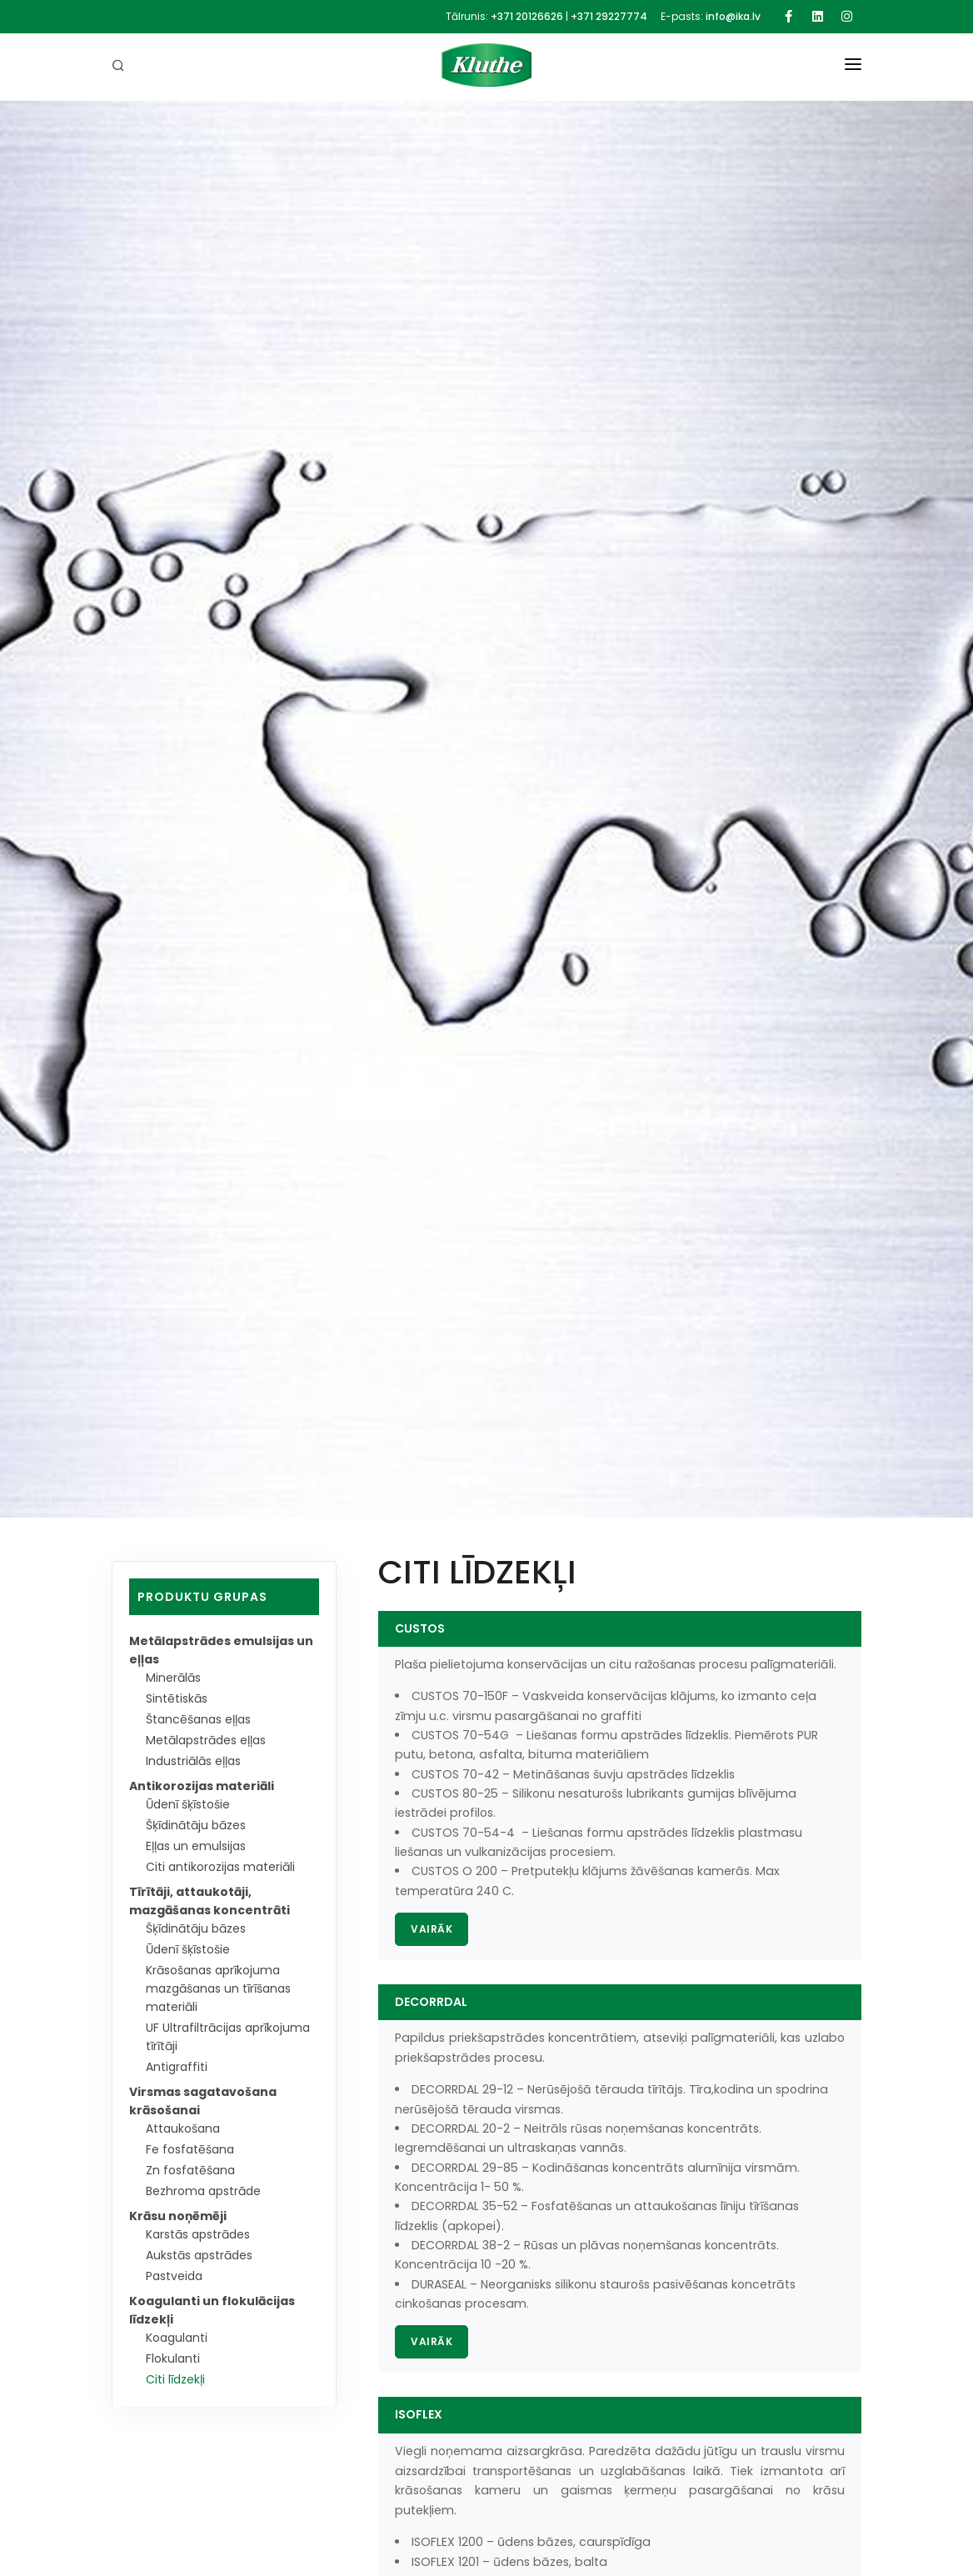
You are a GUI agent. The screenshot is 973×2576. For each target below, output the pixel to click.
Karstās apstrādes (200, 2234)
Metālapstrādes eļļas (208, 1740)
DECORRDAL (431, 2001)
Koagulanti (178, 2337)
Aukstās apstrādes (201, 2255)
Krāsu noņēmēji (178, 2216)
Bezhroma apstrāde (205, 2191)
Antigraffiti (177, 2066)
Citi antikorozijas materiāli (222, 1866)
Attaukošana (184, 2128)
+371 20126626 (527, 16)
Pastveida (175, 2276)
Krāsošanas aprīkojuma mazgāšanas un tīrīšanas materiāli (221, 1988)
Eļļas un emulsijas (196, 1846)
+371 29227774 (609, 16)
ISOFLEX (418, 2414)
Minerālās (174, 1677)
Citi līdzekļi (176, 2379)
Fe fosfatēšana (191, 2149)
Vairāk (431, 1929)
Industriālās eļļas (195, 1761)
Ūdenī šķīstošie (189, 1804)
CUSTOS (420, 1628)
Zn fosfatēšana (191, 2170)
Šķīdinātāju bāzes (198, 1825)
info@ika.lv (733, 16)
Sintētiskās (177, 1698)
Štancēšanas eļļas (200, 1719)
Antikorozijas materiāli (202, 1786)
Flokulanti (173, 2358)
